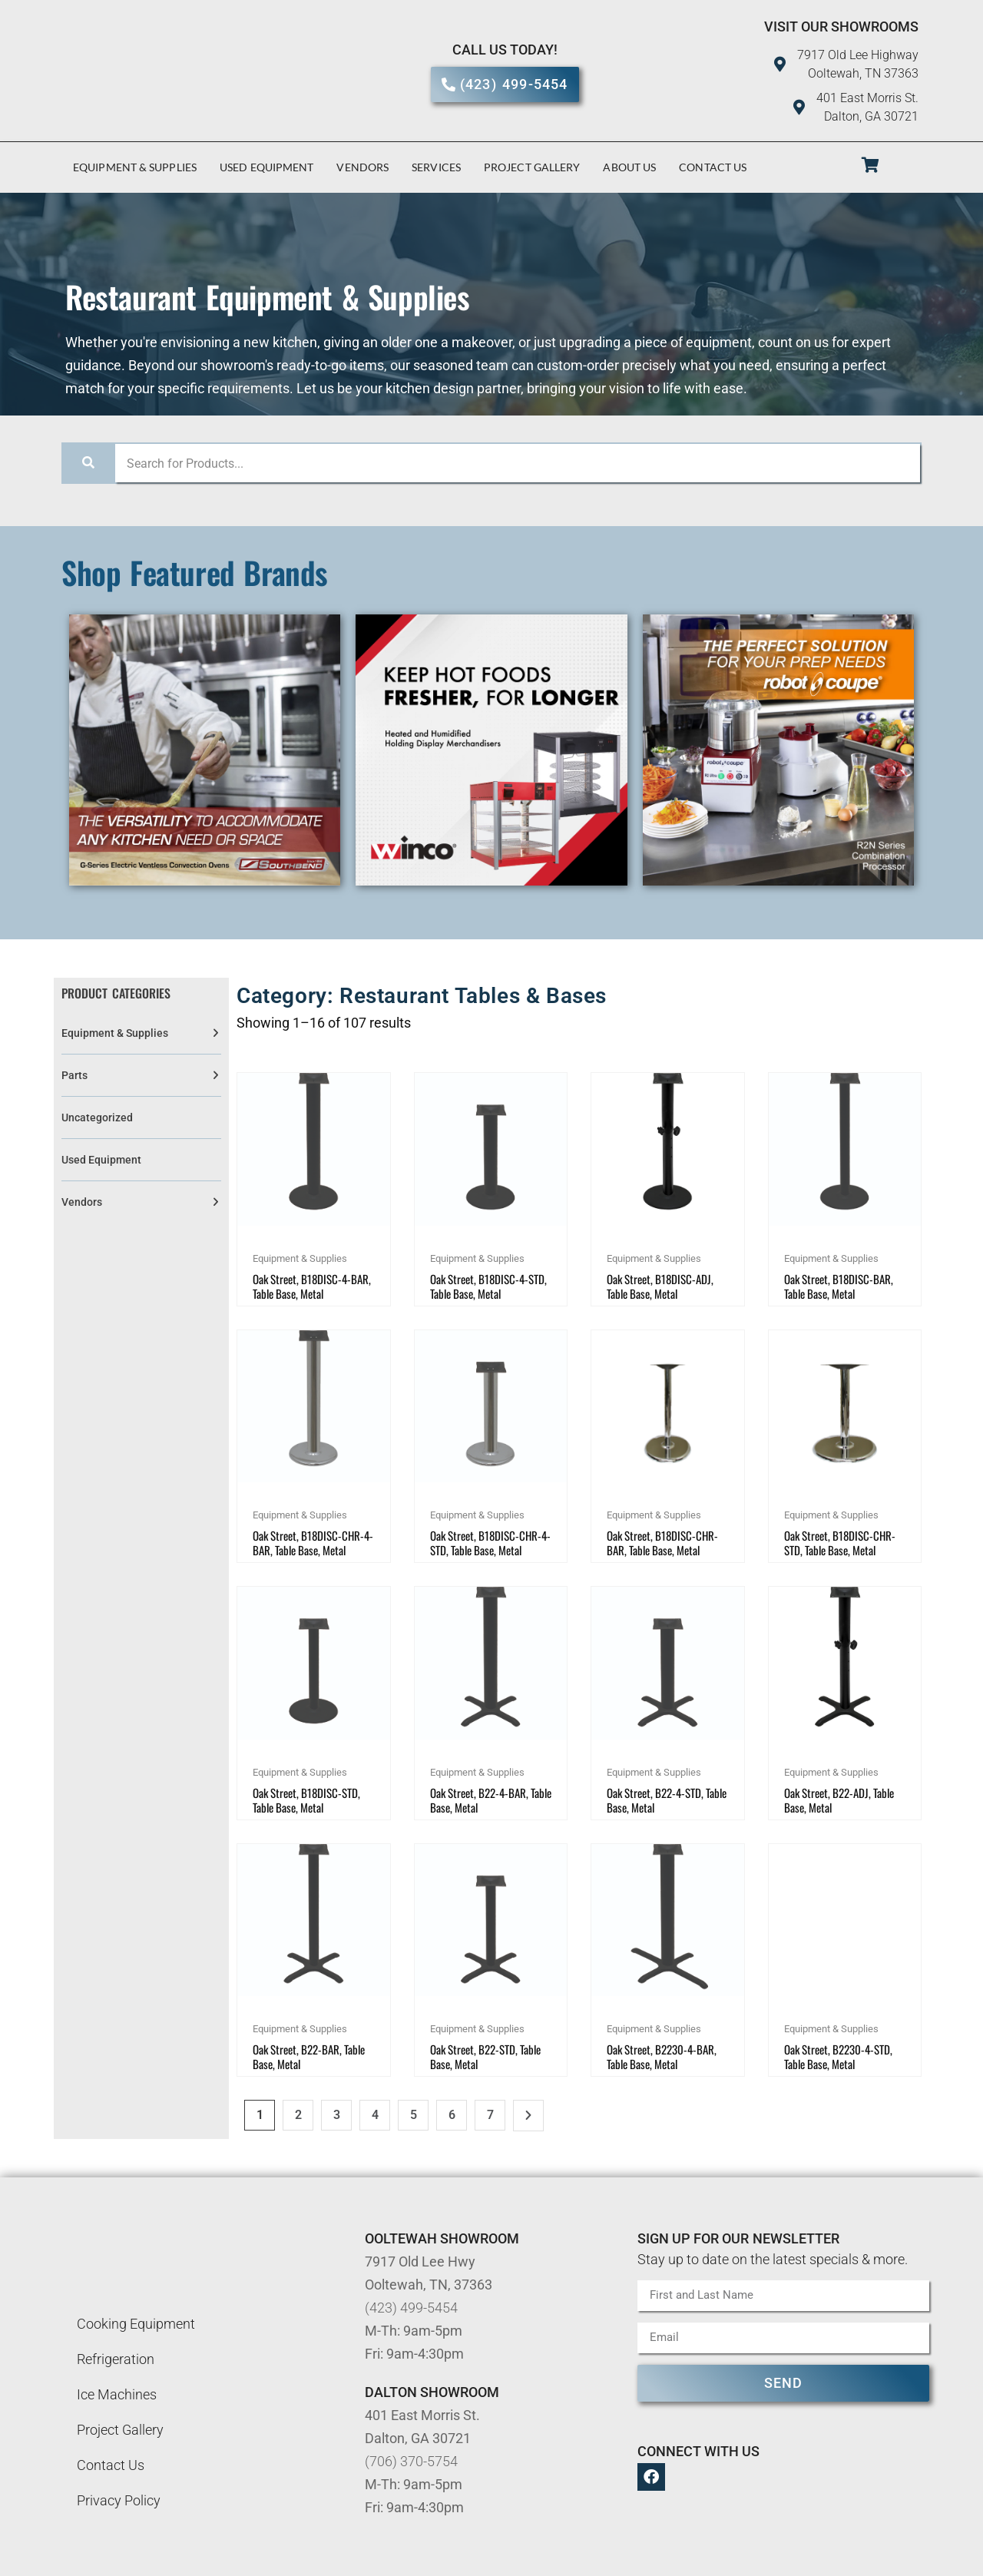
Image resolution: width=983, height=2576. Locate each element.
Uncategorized (97, 1117)
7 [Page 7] (490, 2114)
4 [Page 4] (375, 2114)
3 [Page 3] (336, 2114)
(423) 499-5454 (411, 2308)
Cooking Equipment (136, 2324)
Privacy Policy (119, 2500)
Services (436, 167)
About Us (629, 167)
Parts (74, 1075)
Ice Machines (117, 2394)
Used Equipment (266, 167)
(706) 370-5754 (411, 2461)
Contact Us (712, 167)
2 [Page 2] (298, 2114)
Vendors (362, 167)
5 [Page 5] (413, 2114)
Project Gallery (532, 167)
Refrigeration (115, 2359)
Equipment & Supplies (135, 167)
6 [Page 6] (451, 2114)
